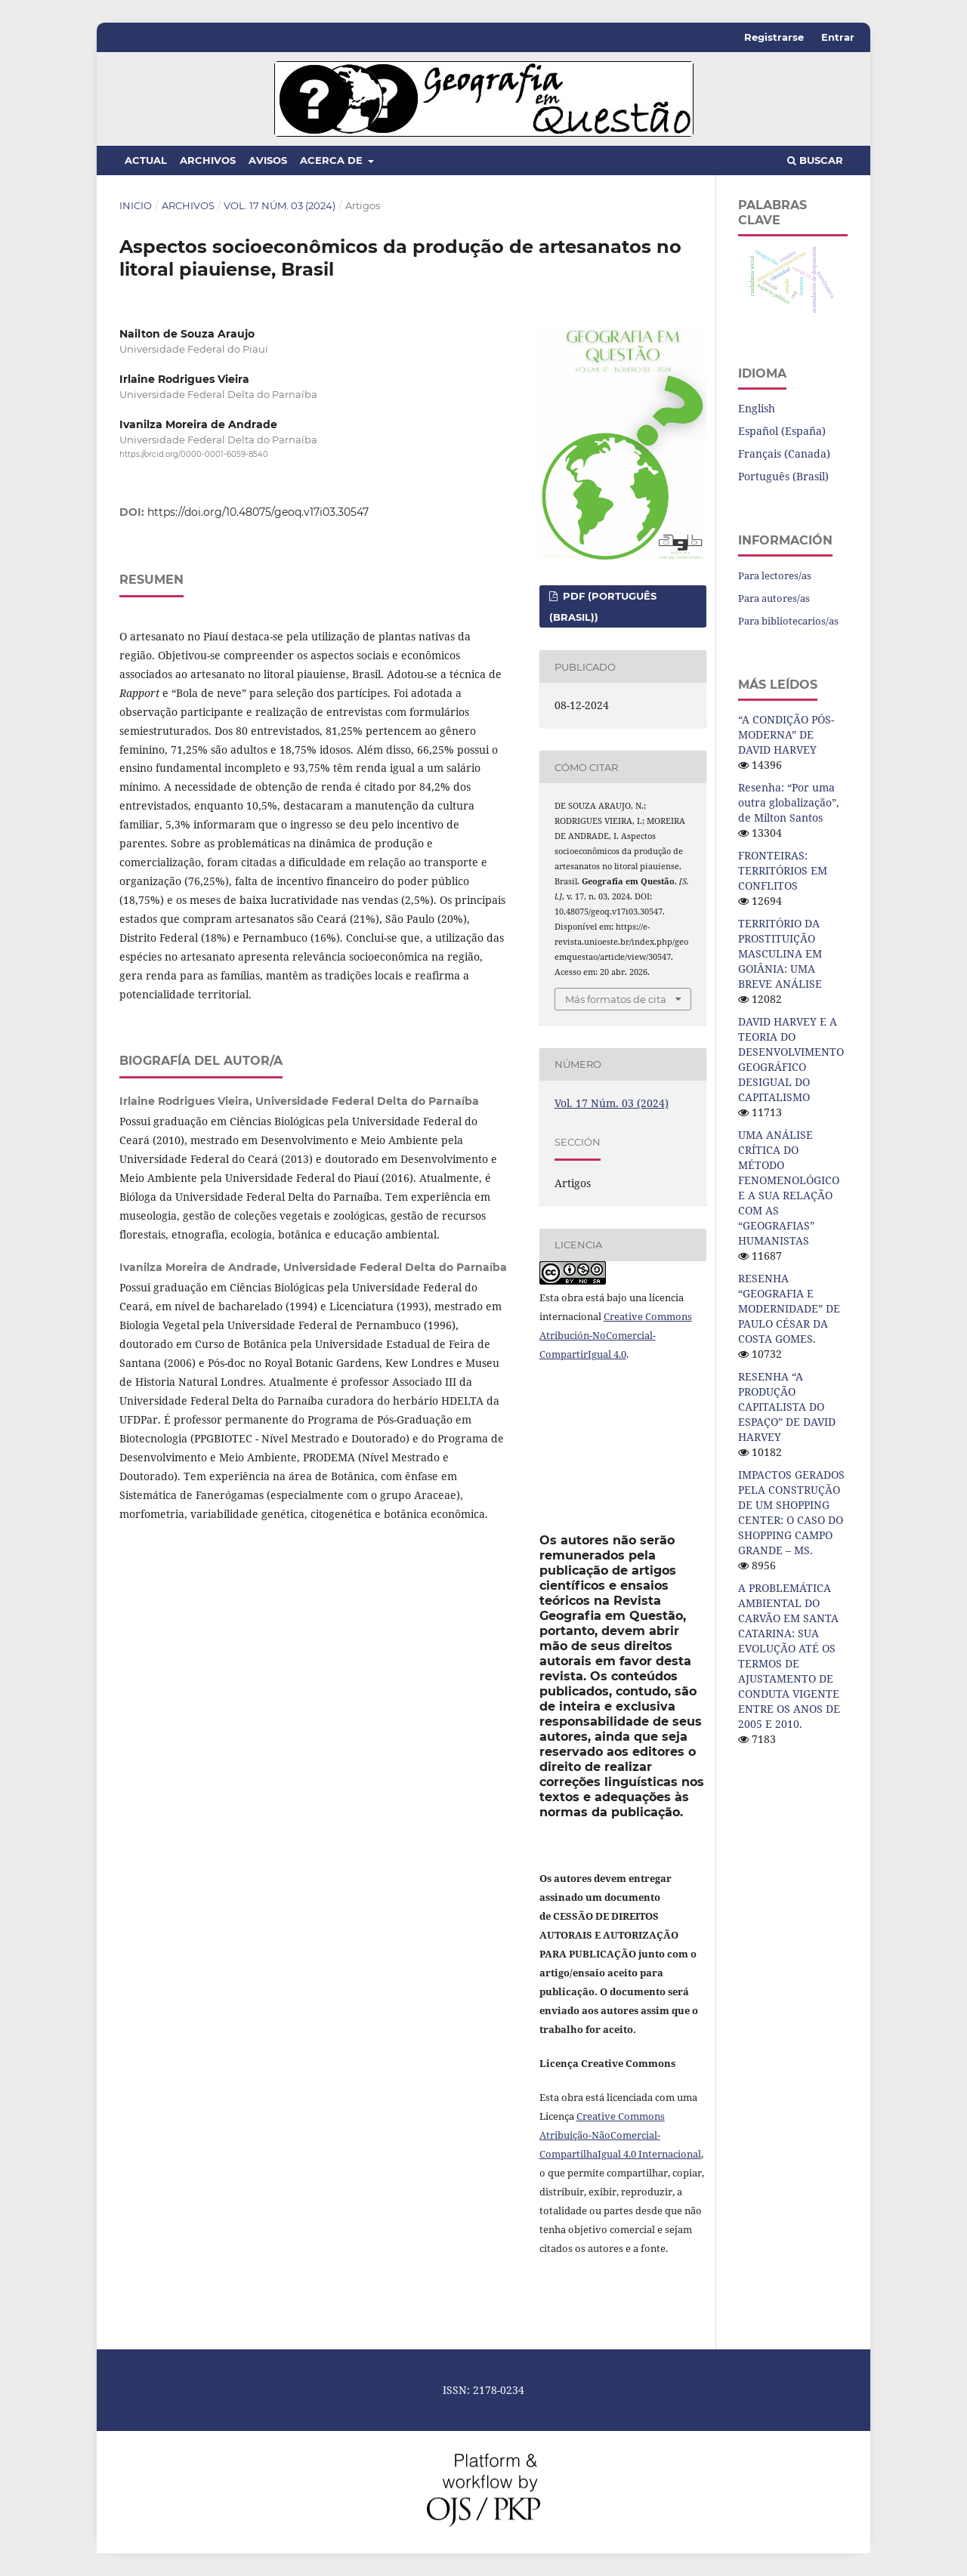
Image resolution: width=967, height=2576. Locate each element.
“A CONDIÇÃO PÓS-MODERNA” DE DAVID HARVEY (786, 734)
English (756, 408)
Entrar (837, 37)
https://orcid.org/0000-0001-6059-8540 (193, 455)
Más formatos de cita (615, 999)
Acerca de (333, 160)
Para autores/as (774, 598)
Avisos (268, 160)
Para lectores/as (774, 575)
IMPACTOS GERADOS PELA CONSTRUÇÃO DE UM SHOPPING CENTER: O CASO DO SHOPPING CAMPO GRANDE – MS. (791, 1512)
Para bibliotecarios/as (788, 621)
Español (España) (782, 431)
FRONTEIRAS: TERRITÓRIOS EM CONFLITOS (782, 870)
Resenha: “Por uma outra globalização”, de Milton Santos (788, 802)
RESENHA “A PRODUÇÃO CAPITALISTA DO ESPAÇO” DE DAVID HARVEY (787, 1406)
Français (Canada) (784, 453)
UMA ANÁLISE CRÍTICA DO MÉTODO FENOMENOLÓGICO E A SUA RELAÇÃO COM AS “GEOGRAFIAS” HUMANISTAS (788, 1188)
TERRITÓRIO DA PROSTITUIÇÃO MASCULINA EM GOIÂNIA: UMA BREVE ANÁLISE (780, 953)
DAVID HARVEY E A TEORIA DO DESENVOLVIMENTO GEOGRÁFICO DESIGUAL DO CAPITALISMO (791, 1059)
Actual (146, 160)
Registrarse (774, 37)
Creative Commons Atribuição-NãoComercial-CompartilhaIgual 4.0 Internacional (620, 2135)
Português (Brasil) (783, 476)
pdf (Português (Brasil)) (603, 606)
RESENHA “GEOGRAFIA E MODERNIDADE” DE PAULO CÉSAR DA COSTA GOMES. (789, 1308)
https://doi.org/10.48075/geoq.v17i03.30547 (258, 512)
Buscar (815, 160)
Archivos (208, 160)
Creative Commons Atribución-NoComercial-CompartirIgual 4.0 (615, 1335)
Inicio (135, 205)
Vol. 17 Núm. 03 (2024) (279, 205)
